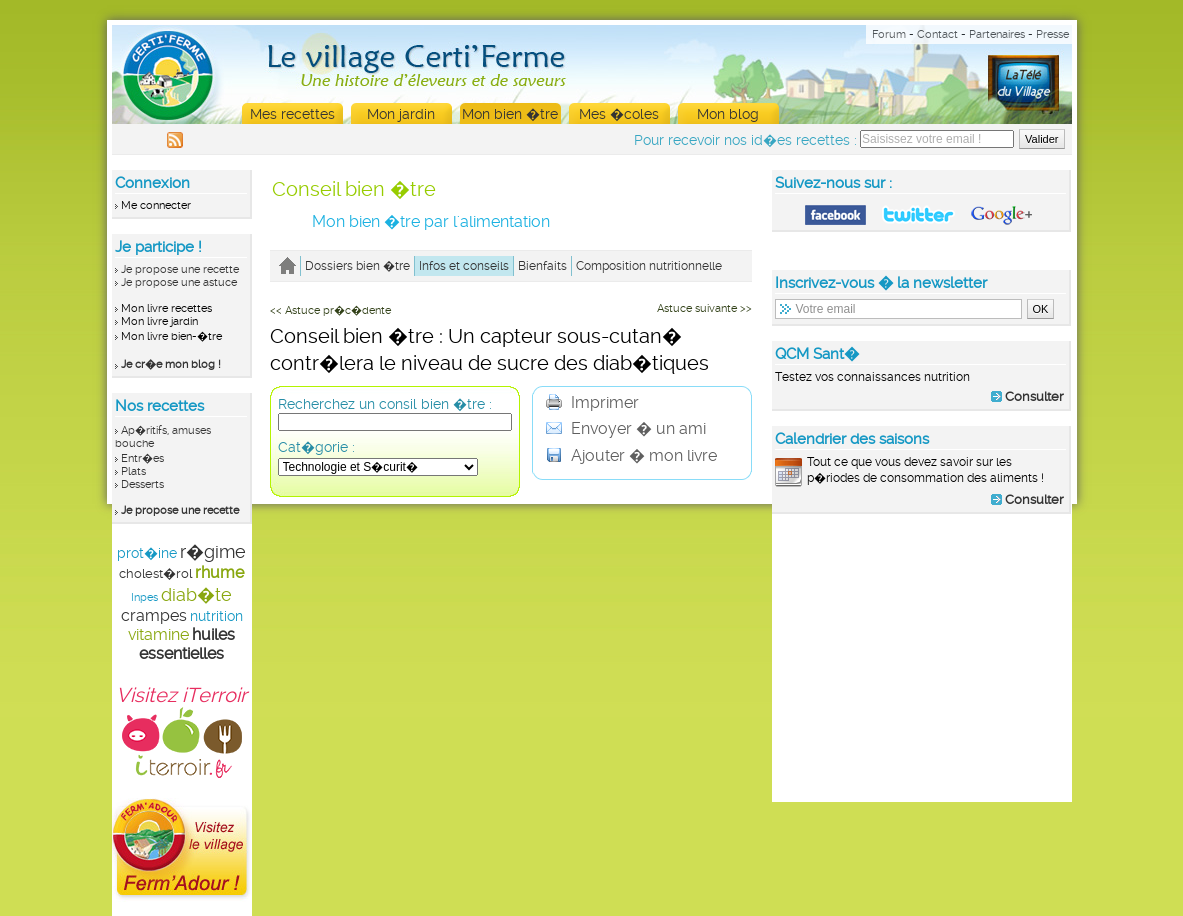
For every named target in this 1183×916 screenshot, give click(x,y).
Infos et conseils (464, 266)
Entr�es (142, 458)
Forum (889, 34)
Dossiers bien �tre (357, 266)
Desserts (142, 484)
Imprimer (592, 402)
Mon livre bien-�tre (171, 336)
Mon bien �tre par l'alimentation (431, 221)
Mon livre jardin (159, 321)
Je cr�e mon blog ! (171, 364)
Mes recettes (292, 114)
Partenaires (997, 34)
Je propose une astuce (179, 282)
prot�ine (147, 553)
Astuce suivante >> (704, 308)
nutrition (216, 616)
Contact (937, 34)
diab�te (196, 594)
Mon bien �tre (510, 114)
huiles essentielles (187, 644)
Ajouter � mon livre (631, 455)
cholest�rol (155, 573)
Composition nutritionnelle (649, 266)
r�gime (213, 551)
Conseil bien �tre (354, 189)
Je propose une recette (180, 269)
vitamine (158, 634)
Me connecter (156, 205)
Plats (133, 471)
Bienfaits (542, 266)
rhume (219, 572)
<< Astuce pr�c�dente (330, 310)
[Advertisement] (922, 657)
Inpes (144, 597)
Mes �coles (619, 114)
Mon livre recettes (166, 308)
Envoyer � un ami (626, 428)
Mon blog (728, 114)
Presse (1052, 34)
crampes (154, 615)
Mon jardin (401, 114)
